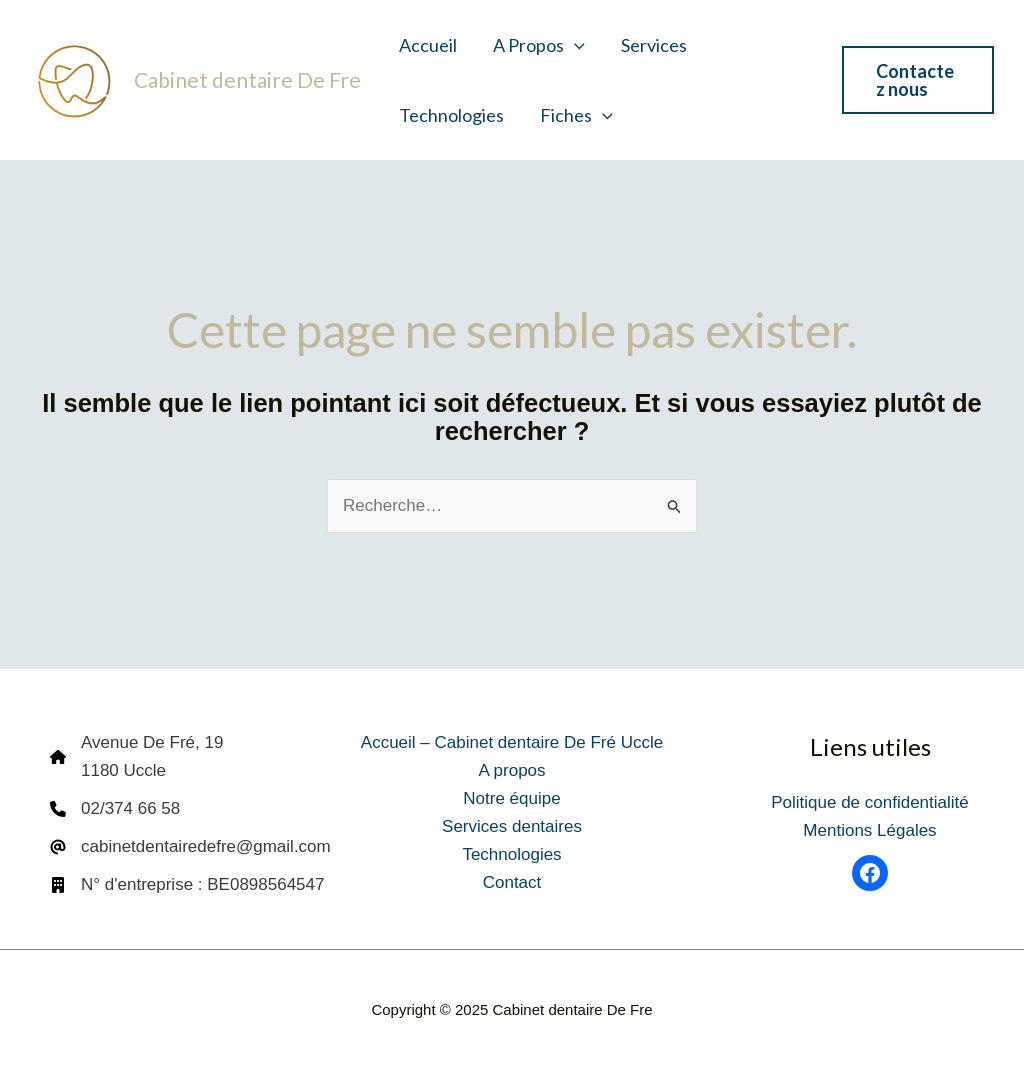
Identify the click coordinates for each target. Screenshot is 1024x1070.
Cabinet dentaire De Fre (247, 79)
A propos (539, 45)
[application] (574, 45)
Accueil (428, 45)
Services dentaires (512, 826)
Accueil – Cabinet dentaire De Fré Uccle (512, 742)
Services (654, 45)
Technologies (451, 115)
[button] (918, 80)
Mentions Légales (869, 830)
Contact (512, 882)
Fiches (576, 115)
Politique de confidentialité (870, 802)
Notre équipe (511, 798)
